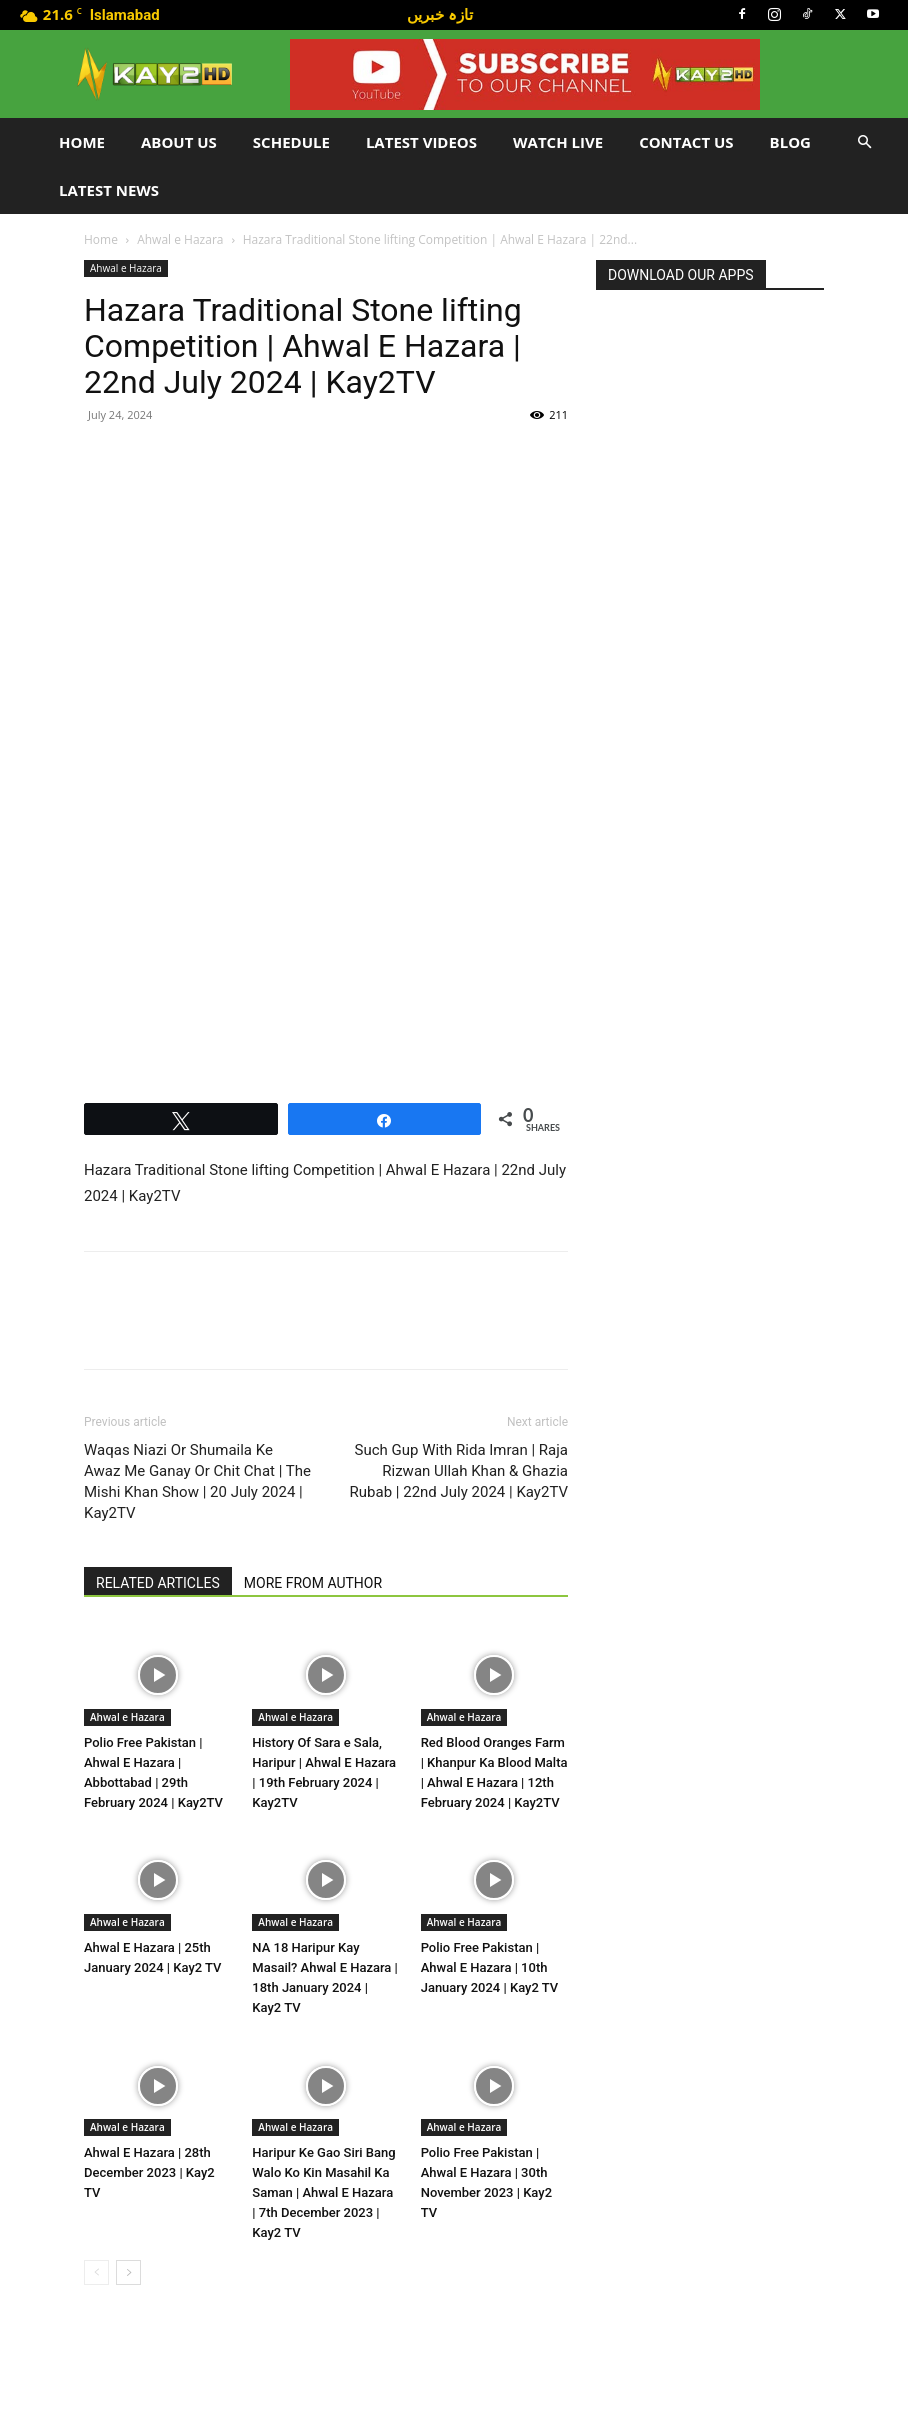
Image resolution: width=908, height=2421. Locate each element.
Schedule (291, 142)
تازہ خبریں (440, 14)
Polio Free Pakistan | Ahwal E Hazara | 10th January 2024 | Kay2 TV (490, 1967)
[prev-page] (96, 2272)
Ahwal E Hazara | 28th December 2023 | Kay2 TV (149, 2172)
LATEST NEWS (109, 190)
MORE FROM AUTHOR (313, 1583)
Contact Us (686, 142)
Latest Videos (421, 142)
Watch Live (558, 142)
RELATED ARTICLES (158, 1583)
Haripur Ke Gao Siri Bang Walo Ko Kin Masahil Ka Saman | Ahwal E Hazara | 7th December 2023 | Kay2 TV (323, 2192)
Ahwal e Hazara (180, 239)
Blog (790, 142)
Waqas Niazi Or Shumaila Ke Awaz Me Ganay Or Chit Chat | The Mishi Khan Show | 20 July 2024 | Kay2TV (197, 1481)
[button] (864, 142)
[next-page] (128, 2272)
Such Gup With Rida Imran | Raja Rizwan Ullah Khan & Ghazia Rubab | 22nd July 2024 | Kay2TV (459, 1471)
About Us (179, 142)
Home (82, 142)
